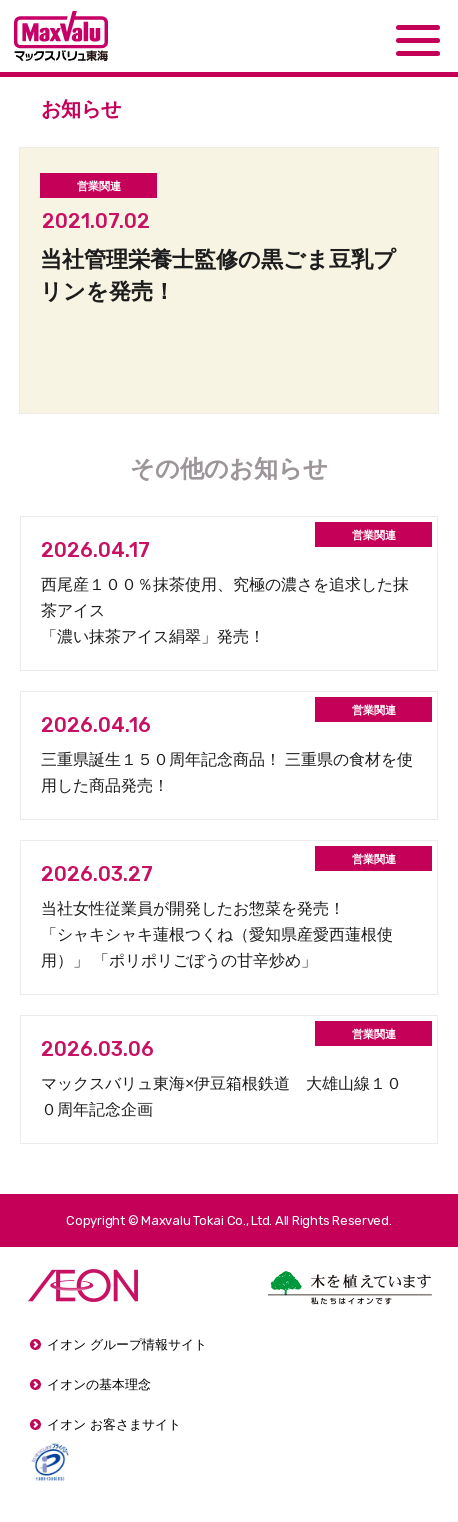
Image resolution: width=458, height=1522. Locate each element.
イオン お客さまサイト (114, 1424)
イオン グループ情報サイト (127, 1344)
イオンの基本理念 (99, 1384)
